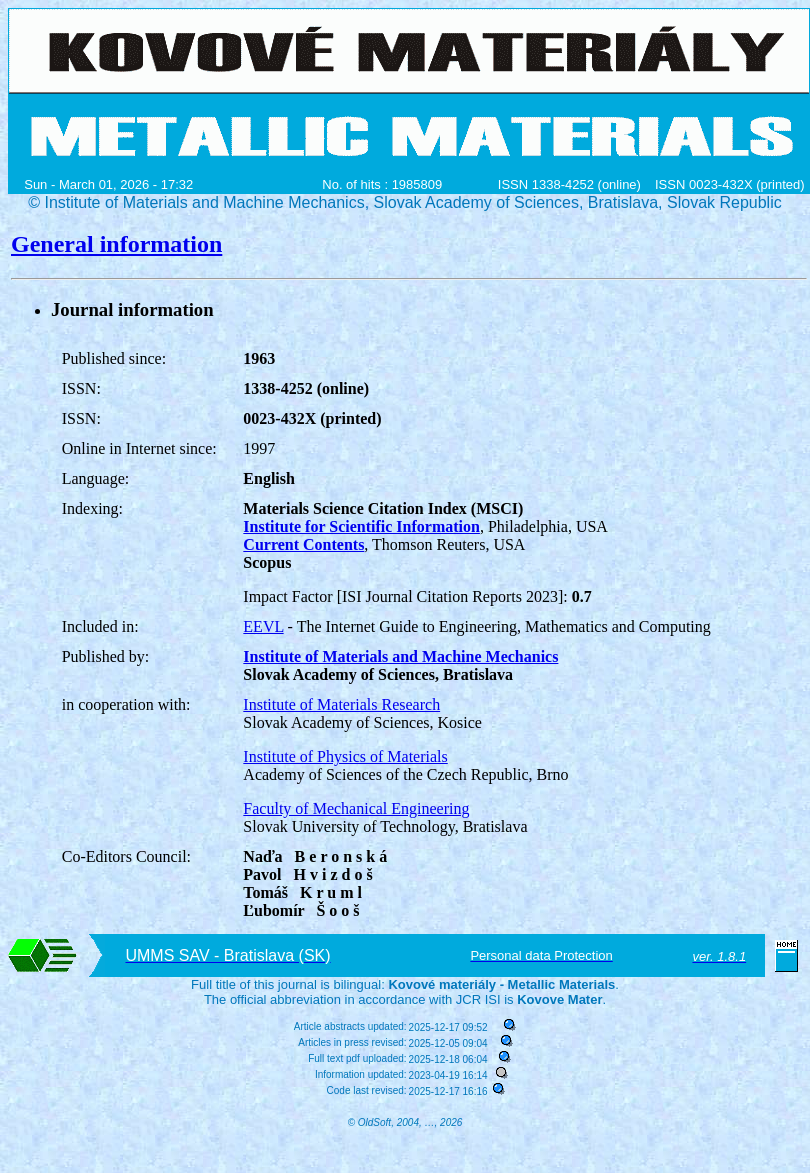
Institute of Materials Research (341, 704)
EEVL (263, 626)
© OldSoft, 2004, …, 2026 (405, 1122)
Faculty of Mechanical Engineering (356, 808)
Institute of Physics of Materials (345, 756)
